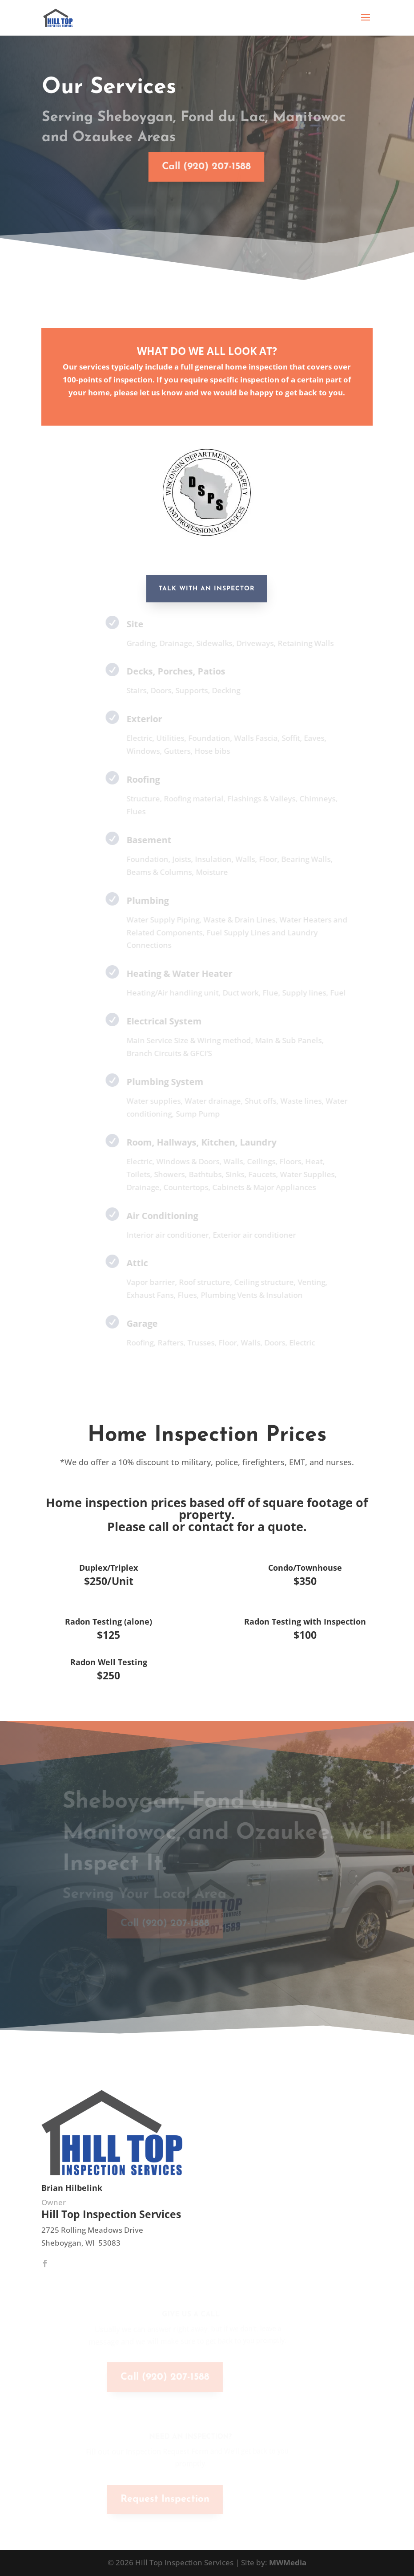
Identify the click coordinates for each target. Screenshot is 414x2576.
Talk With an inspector (207, 588)
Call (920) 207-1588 (193, 167)
